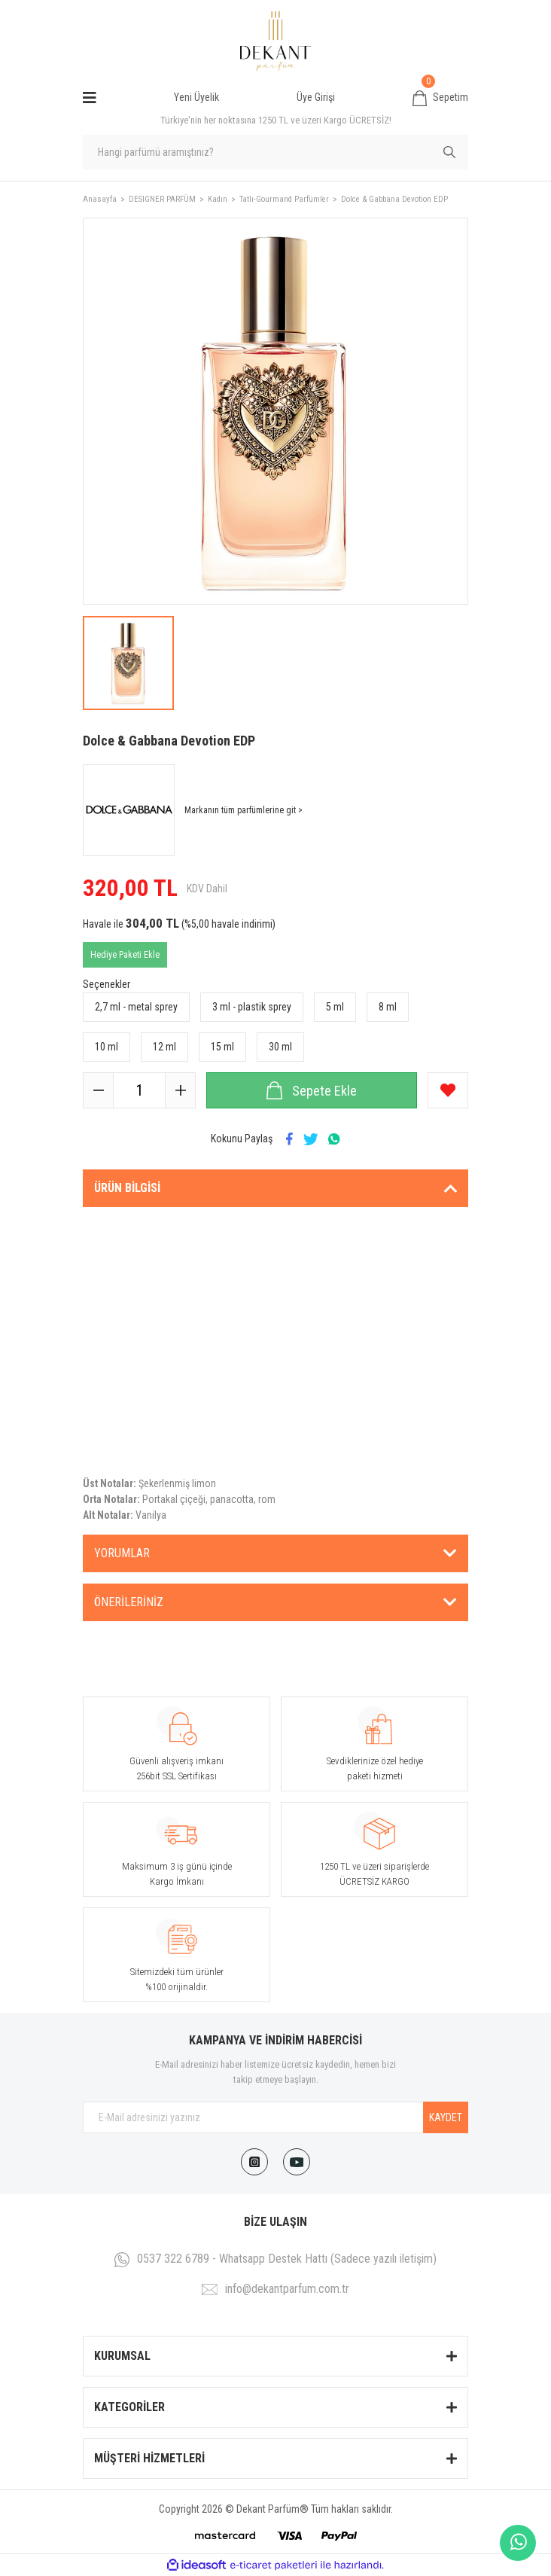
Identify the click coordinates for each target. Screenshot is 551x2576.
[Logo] (275, 41)
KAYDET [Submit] (445, 2117)
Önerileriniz (128, 1602)
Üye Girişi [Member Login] (316, 97)
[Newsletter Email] (275, 2117)
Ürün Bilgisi (127, 1188)
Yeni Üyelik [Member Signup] (196, 97)
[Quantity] (139, 1090)
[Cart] (440, 98)
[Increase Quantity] (180, 1090)
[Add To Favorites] (448, 1090)
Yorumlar (122, 1553)
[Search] (275, 152)
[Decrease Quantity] (99, 1090)
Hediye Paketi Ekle (125, 955)
